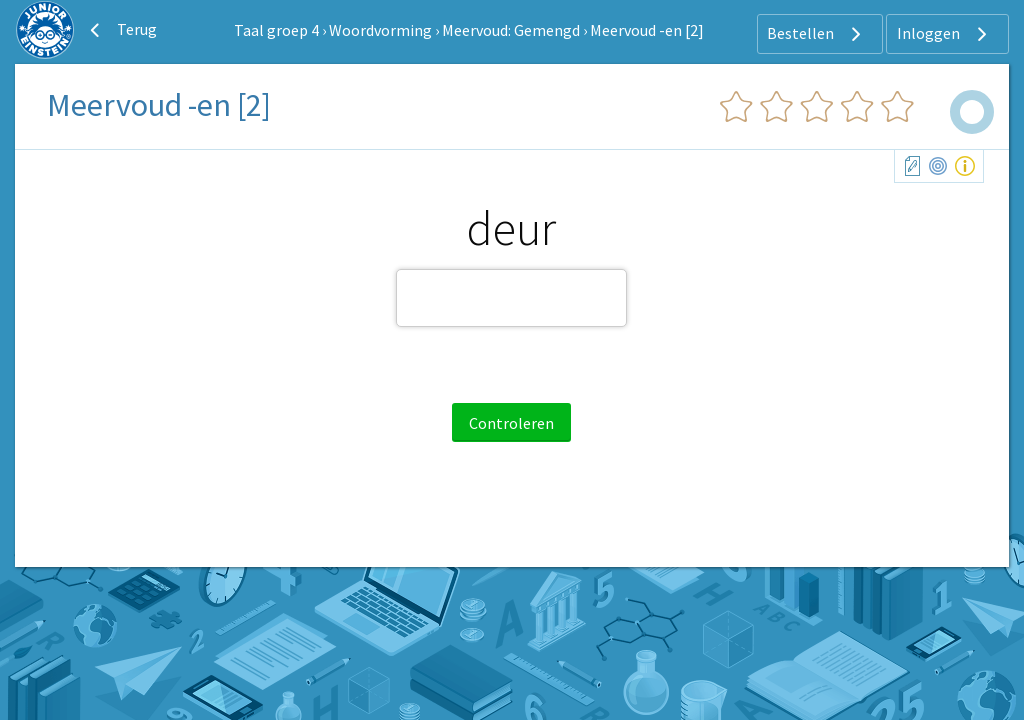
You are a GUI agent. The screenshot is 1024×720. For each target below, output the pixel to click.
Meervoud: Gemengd (511, 30)
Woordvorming (380, 30)
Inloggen (944, 34)
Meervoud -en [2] (647, 30)
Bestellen (816, 34)
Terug (121, 30)
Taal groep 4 (276, 30)
